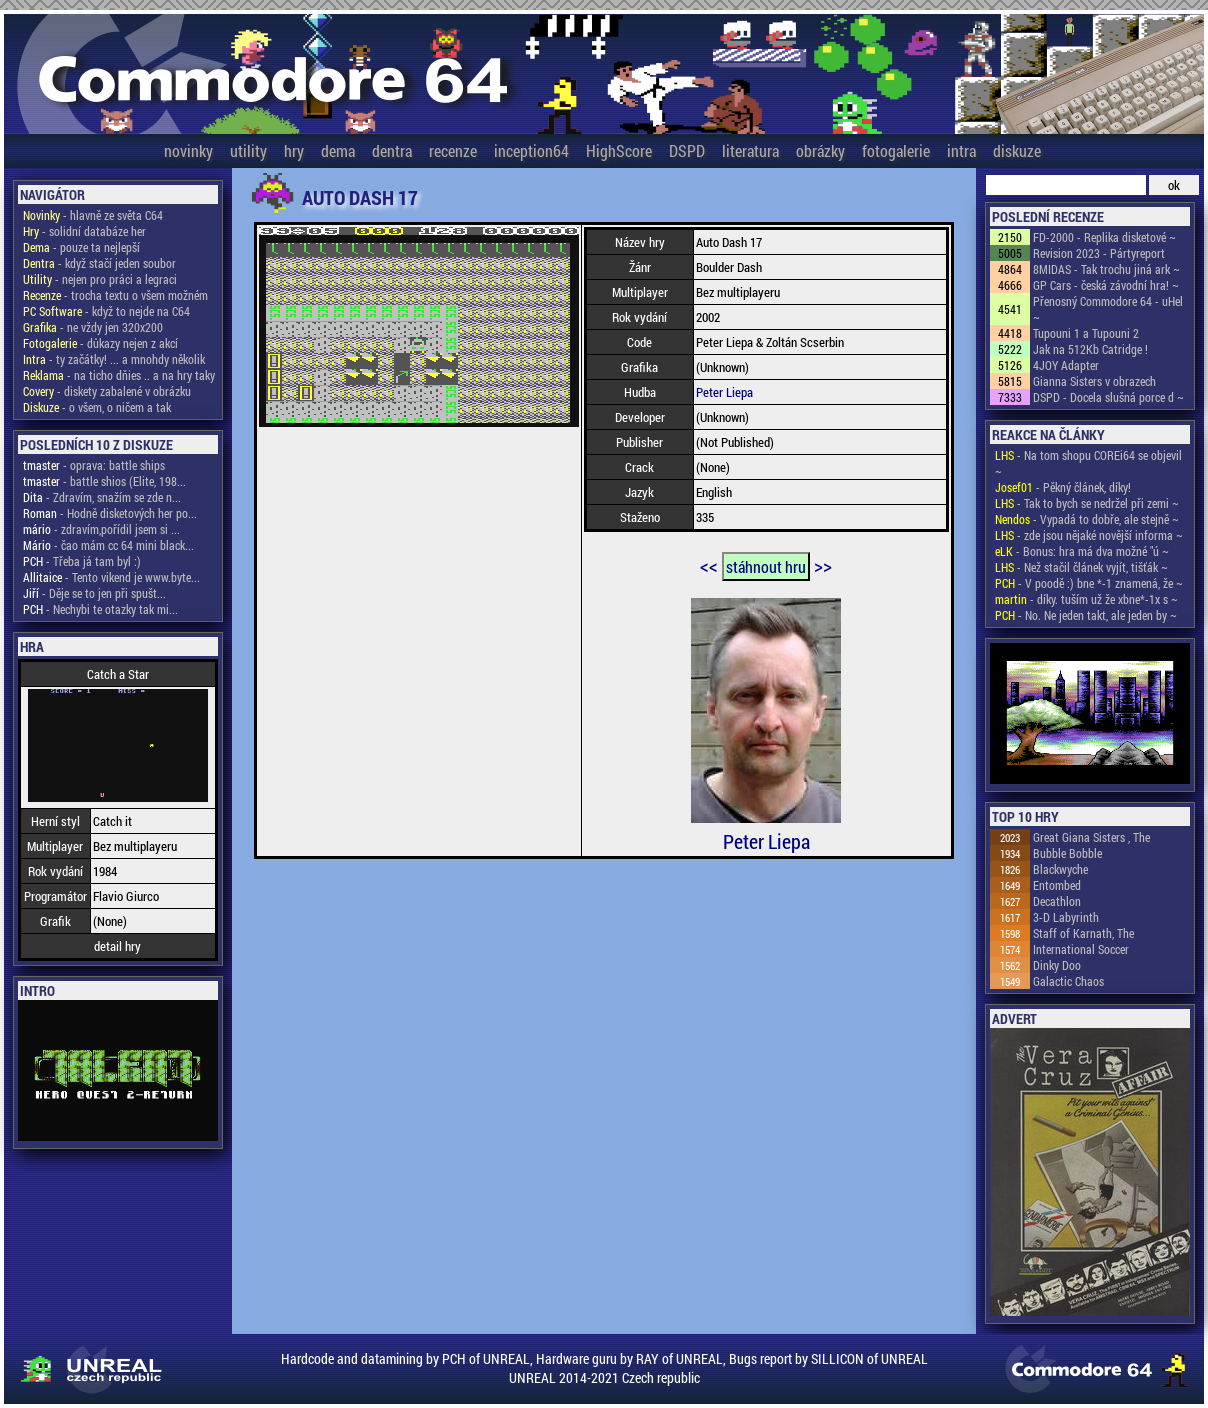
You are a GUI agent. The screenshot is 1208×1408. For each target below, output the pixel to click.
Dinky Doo (1057, 965)
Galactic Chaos (1068, 981)
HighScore (619, 150)
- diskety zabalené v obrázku (107, 391)
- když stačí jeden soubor (99, 263)
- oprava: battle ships (94, 465)
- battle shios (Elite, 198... (104, 481)
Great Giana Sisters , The (1091, 837)
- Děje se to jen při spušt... (94, 593)
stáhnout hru (766, 566)
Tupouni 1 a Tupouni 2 (1086, 333)
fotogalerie (896, 150)
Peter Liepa (724, 392)
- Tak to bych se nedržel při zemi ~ (1087, 503)
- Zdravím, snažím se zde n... (102, 497)
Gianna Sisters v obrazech (1094, 381)
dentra (392, 150)
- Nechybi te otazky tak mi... (100, 609)
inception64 (531, 150)
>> (823, 565)
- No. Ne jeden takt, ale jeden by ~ (1086, 615)
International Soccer (1081, 949)
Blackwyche (1060, 869)
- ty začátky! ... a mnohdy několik (114, 359)
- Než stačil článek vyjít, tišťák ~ (1081, 567)
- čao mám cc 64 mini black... (108, 545)
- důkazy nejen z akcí (100, 343)
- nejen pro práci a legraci (100, 279)
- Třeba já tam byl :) (82, 561)
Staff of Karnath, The (1083, 933)
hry (294, 150)
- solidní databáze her (84, 231)
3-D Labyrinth (1066, 917)
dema (338, 150)
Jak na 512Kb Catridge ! (1090, 349)
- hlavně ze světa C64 (93, 215)
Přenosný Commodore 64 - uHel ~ (1108, 309)
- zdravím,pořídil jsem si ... (101, 529)
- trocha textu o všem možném (115, 295)
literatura (750, 150)
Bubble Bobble (1067, 853)
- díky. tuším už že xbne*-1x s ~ (1086, 599)
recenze (453, 150)
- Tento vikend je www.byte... (111, 577)
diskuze (1017, 150)
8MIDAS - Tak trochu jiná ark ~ (1106, 269)
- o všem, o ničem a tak (97, 407)
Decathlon (1057, 901)
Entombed (1057, 885)
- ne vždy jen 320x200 (93, 327)
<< (709, 565)
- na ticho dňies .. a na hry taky (119, 375)
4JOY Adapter (1066, 365)
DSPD (687, 150)
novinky (188, 150)
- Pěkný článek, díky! (1063, 487)
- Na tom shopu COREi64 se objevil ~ (1088, 463)
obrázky (820, 150)
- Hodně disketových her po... (110, 513)
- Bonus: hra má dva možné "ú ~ (1082, 551)
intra (961, 150)
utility (248, 150)
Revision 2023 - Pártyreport (1099, 253)
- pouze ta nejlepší (81, 247)
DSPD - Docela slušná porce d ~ (1108, 397)
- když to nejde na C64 (106, 311)
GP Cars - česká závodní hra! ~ (1106, 285)
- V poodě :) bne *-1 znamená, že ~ (1089, 583)
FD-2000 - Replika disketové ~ (1104, 237)
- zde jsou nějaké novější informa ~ (1089, 535)
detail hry (117, 946)
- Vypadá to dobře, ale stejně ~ (1087, 519)
